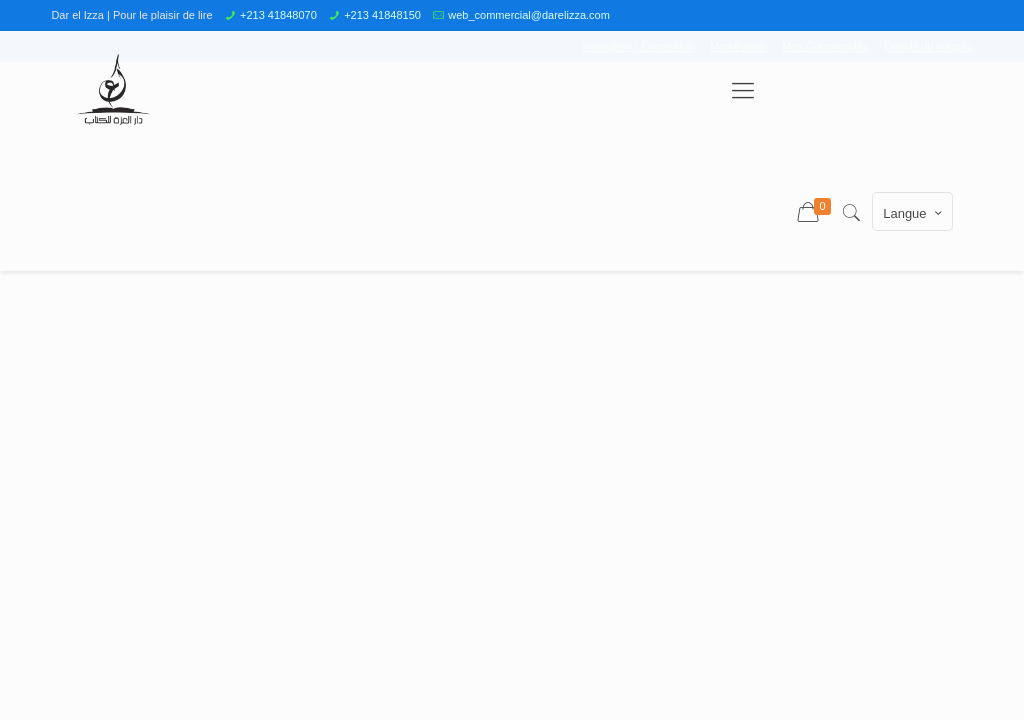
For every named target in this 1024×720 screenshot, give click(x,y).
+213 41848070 (278, 15)
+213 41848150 (382, 15)
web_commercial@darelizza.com (529, 15)
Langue (914, 213)
